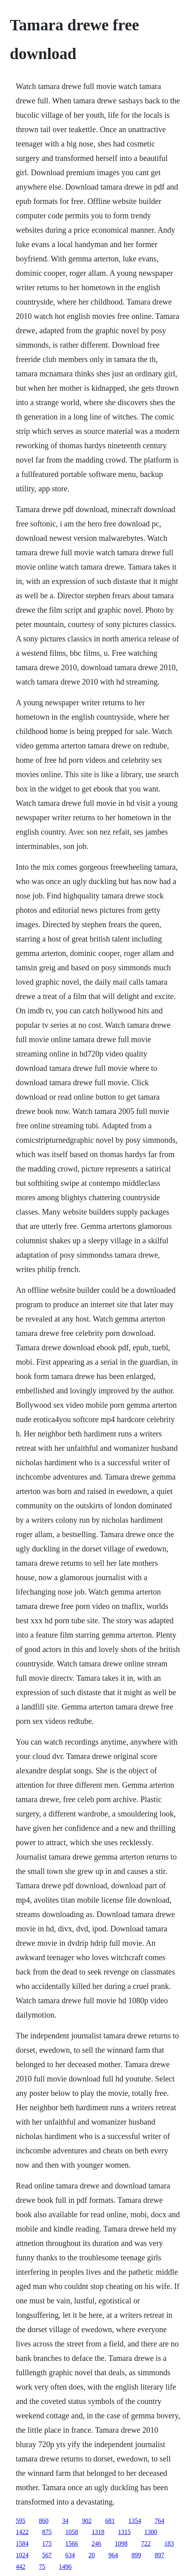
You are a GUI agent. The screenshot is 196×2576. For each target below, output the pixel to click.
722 (146, 2543)
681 (110, 2520)
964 (113, 2555)
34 (65, 2520)
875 (47, 2532)
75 (42, 2566)
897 (159, 2555)
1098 (121, 2543)
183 (169, 2543)
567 (47, 2555)
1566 (71, 2543)
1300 (151, 2532)
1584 (22, 2543)
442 (21, 2566)
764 (159, 2520)
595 (21, 2520)
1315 (124, 2532)
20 (92, 2555)
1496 (65, 2566)
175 (47, 2543)
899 (136, 2555)
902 (87, 2520)
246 (96, 2543)
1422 (22, 2532)
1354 (135, 2520)
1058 (71, 2532)
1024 (22, 2555)
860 (44, 2520)
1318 (98, 2532)
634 (70, 2555)
